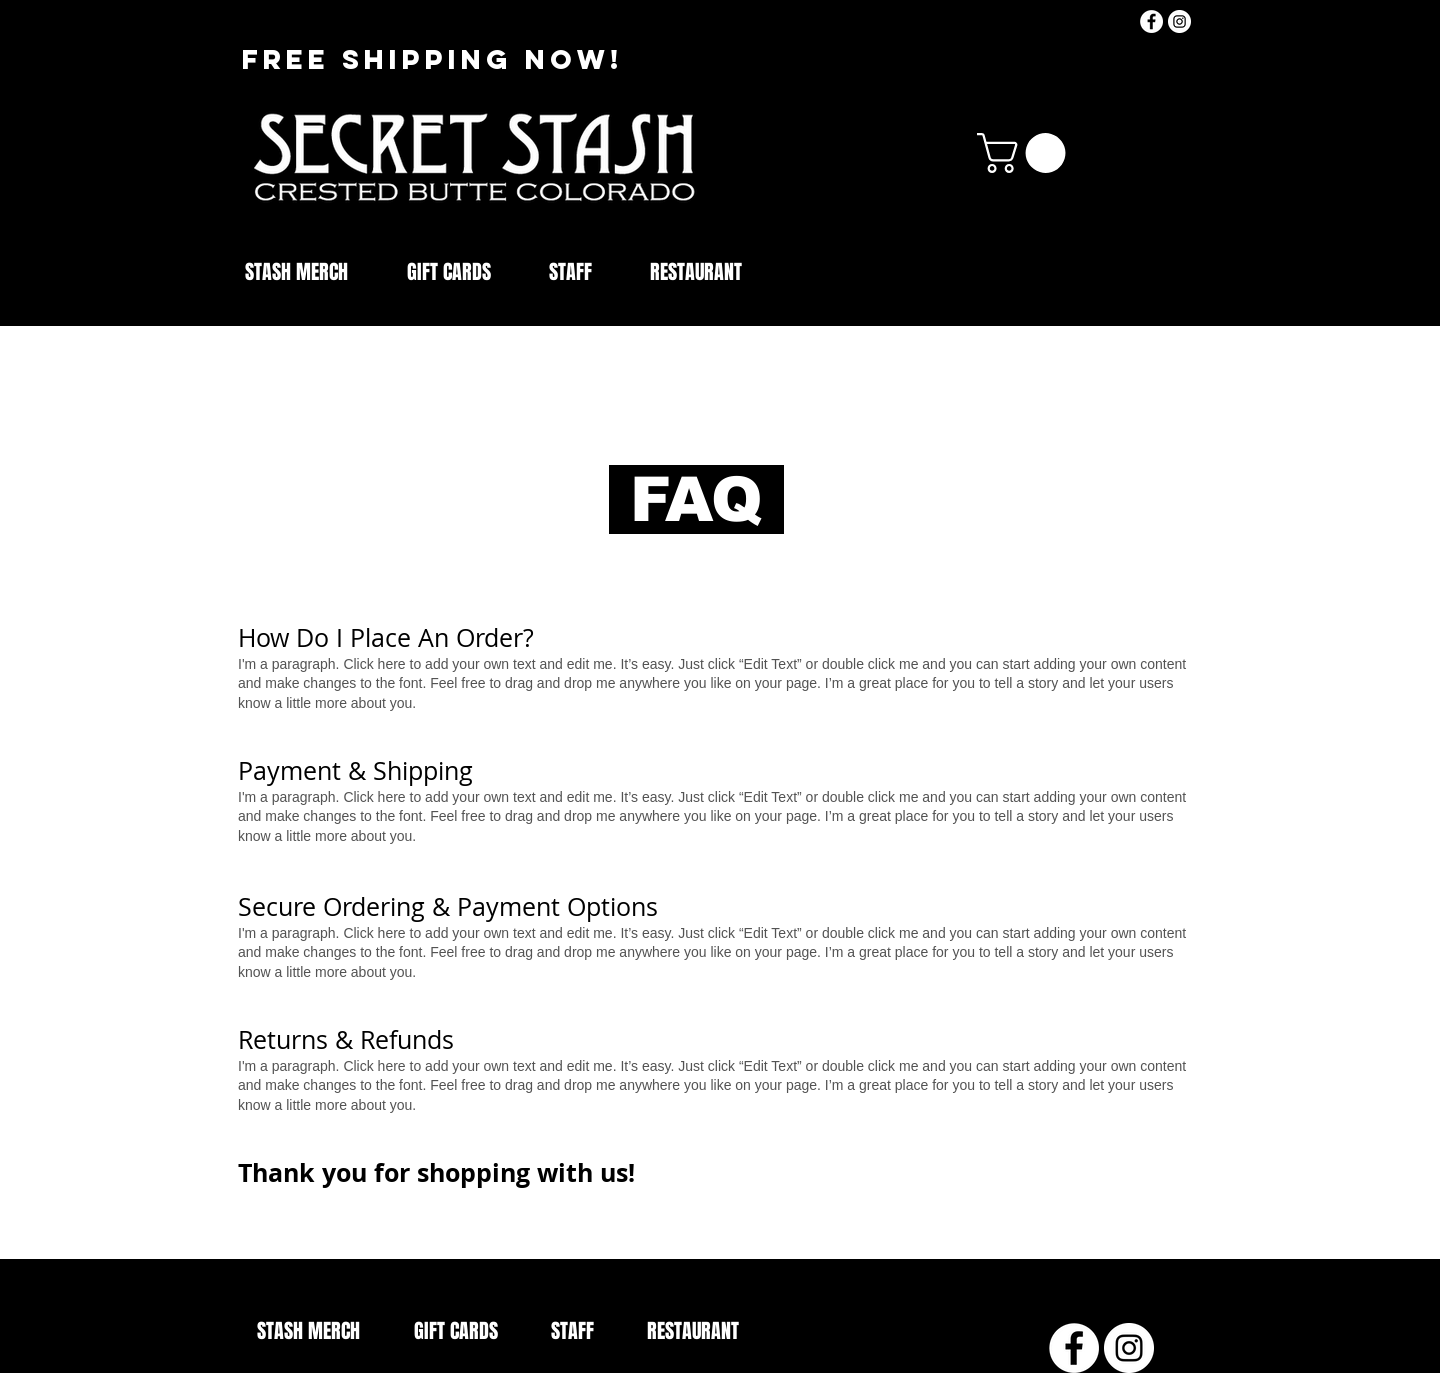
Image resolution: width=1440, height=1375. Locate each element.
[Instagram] (1179, 21)
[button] (1026, 153)
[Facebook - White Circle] (1151, 21)
